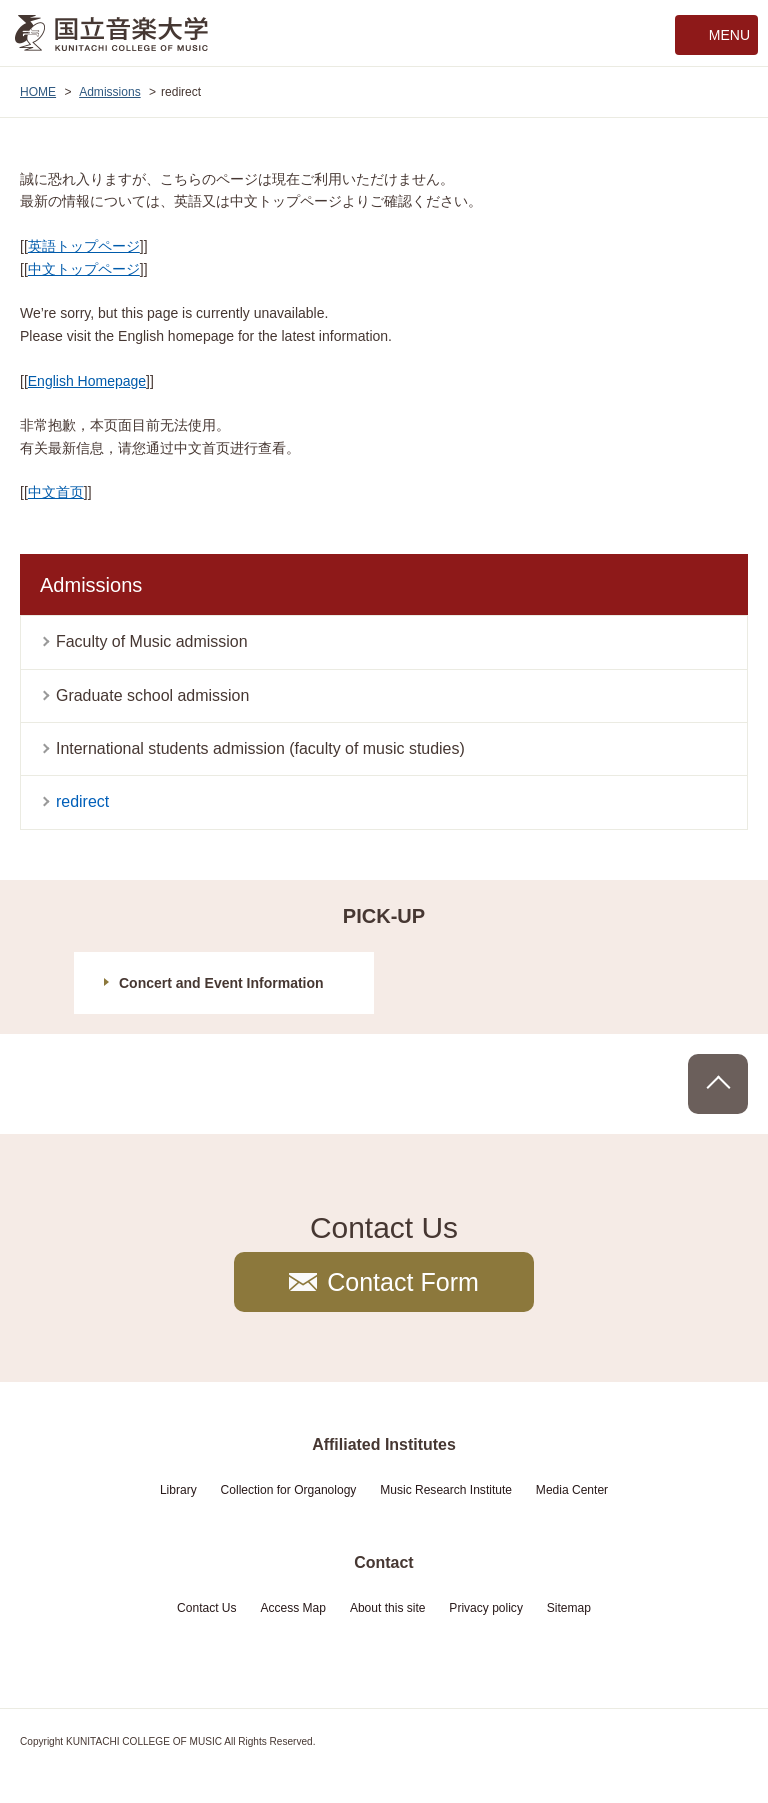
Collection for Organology (289, 1490)
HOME (38, 92)
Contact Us (207, 1608)
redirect (82, 801)
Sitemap (569, 1608)
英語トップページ (84, 246)
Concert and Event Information (221, 983)
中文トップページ (84, 269)
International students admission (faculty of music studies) (260, 748)
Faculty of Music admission (152, 641)
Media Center (572, 1490)
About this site (388, 1608)
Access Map (293, 1608)
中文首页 (56, 492)
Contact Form (403, 1282)
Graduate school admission (152, 695)
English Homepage (87, 381)
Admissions (110, 92)
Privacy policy (486, 1608)
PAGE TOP (718, 1084)
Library (178, 1490)
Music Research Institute (446, 1490)
